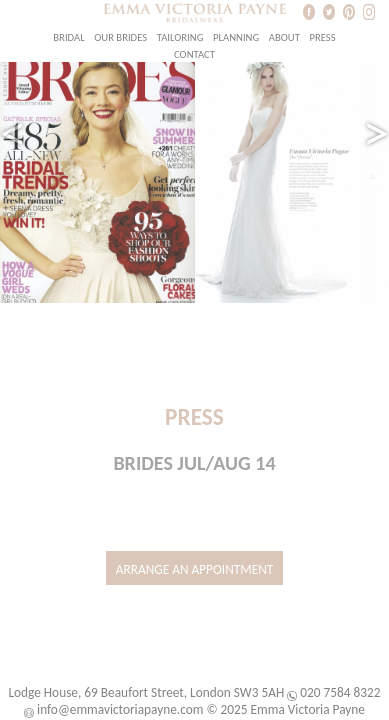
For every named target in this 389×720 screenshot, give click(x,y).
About (284, 37)
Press (322, 37)
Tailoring (180, 37)
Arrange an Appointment (195, 569)
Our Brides (120, 37)
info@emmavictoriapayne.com (120, 709)
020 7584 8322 (340, 692)
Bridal (68, 37)
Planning (236, 37)
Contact (194, 54)
